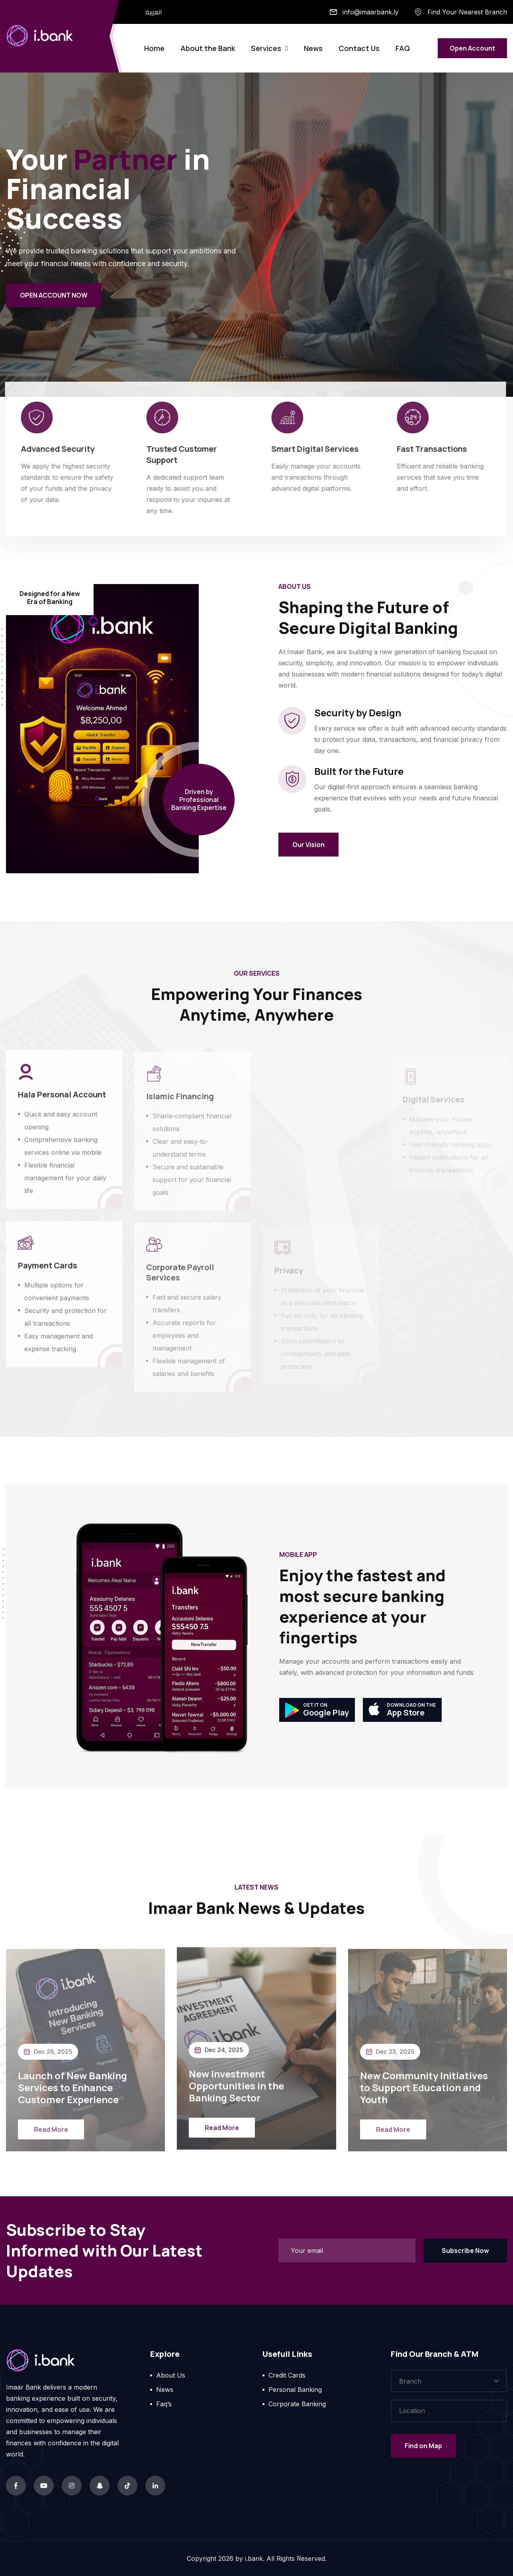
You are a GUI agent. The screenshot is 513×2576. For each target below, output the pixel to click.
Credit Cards (286, 2375)
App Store (402, 1710)
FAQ (403, 48)
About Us (170, 2375)
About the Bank (207, 48)
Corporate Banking (297, 2404)
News (313, 48)
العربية (153, 12)
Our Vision (308, 844)
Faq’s (164, 2404)
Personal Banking (295, 2390)
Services (266, 48)
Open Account (472, 48)
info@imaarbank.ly (371, 12)
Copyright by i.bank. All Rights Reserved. (257, 2558)
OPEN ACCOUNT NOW (54, 296)
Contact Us (359, 48)
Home (154, 48)
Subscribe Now (465, 2250)
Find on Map (423, 2445)
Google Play (317, 1710)
